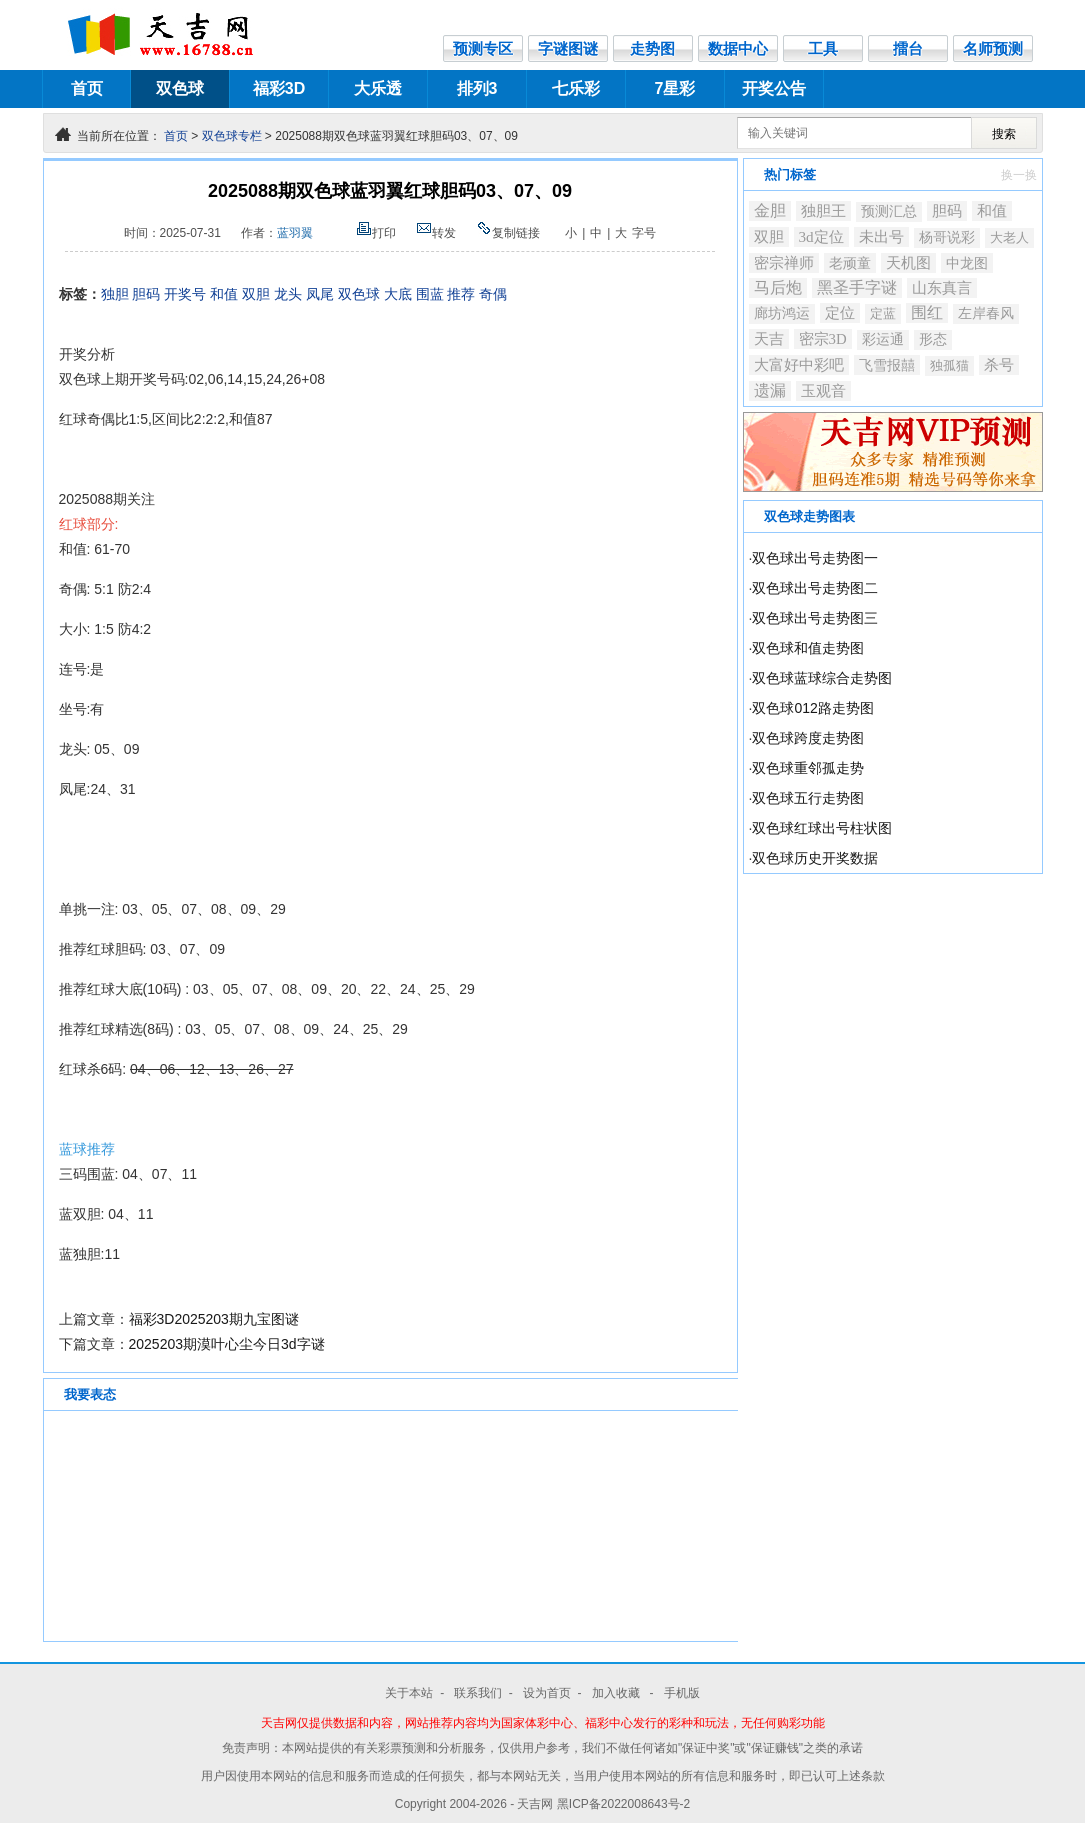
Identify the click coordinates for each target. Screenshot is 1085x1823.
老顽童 (850, 263)
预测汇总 (889, 211)
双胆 (256, 294)
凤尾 (320, 294)
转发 (436, 233)
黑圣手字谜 (857, 287)
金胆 (770, 210)
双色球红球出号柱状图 (822, 828)
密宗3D (823, 339)
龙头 (288, 294)
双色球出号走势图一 (815, 558)
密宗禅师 (784, 263)
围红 (927, 312)
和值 (224, 294)
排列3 (477, 88)
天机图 (908, 263)
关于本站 (409, 1693)
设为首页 (547, 1693)
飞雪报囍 (887, 365)
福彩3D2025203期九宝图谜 (214, 1319)
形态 (933, 339)
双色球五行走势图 (808, 798)
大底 (398, 294)
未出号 (881, 236)
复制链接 (508, 233)
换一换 (1019, 175)
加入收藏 (617, 1693)
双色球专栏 (232, 136)
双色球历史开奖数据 (815, 858)
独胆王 (823, 211)
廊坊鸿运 (782, 313)
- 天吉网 (533, 1804)
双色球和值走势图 (808, 648)
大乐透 (378, 88)
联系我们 (478, 1693)
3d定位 (821, 236)
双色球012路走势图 (812, 708)
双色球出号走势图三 (815, 618)
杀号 (999, 365)
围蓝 (430, 294)
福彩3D (279, 88)
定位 (840, 313)
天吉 (769, 338)
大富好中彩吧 (799, 365)
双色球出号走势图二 (815, 588)
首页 (87, 88)
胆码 (146, 294)
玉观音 (823, 391)
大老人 (1009, 237)
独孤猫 (949, 365)
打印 (376, 233)
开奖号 (185, 294)
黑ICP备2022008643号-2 (623, 1804)
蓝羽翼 (295, 233)
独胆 (115, 294)
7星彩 (675, 88)
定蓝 (883, 313)
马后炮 (778, 287)
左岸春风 (986, 313)
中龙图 (967, 263)
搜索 (1004, 134)
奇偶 (493, 294)
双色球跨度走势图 (808, 738)
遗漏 (770, 390)
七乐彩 (576, 88)
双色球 (180, 88)
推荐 (461, 294)
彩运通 (883, 339)
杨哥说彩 (947, 237)
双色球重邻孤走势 (808, 768)
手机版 (682, 1693)
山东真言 (942, 288)
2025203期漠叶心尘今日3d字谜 (227, 1344)
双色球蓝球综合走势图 (822, 678)
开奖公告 (774, 88)
